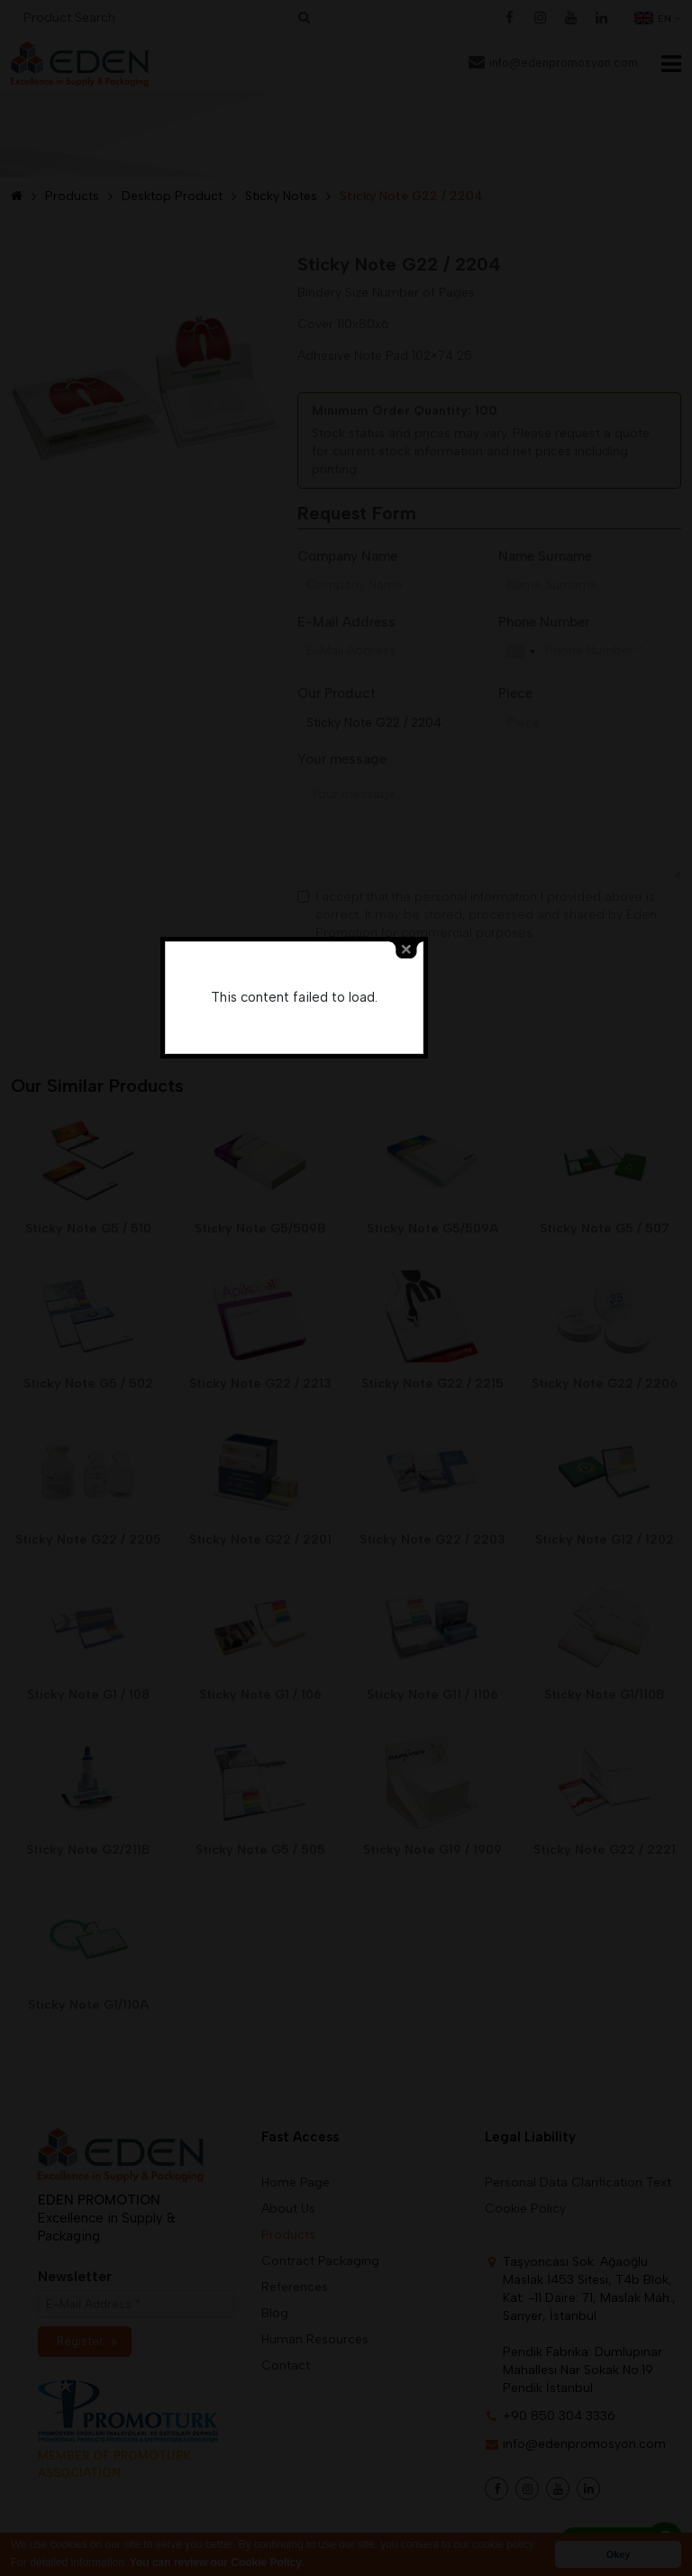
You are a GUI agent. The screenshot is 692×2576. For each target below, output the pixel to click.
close (459, 1249)
